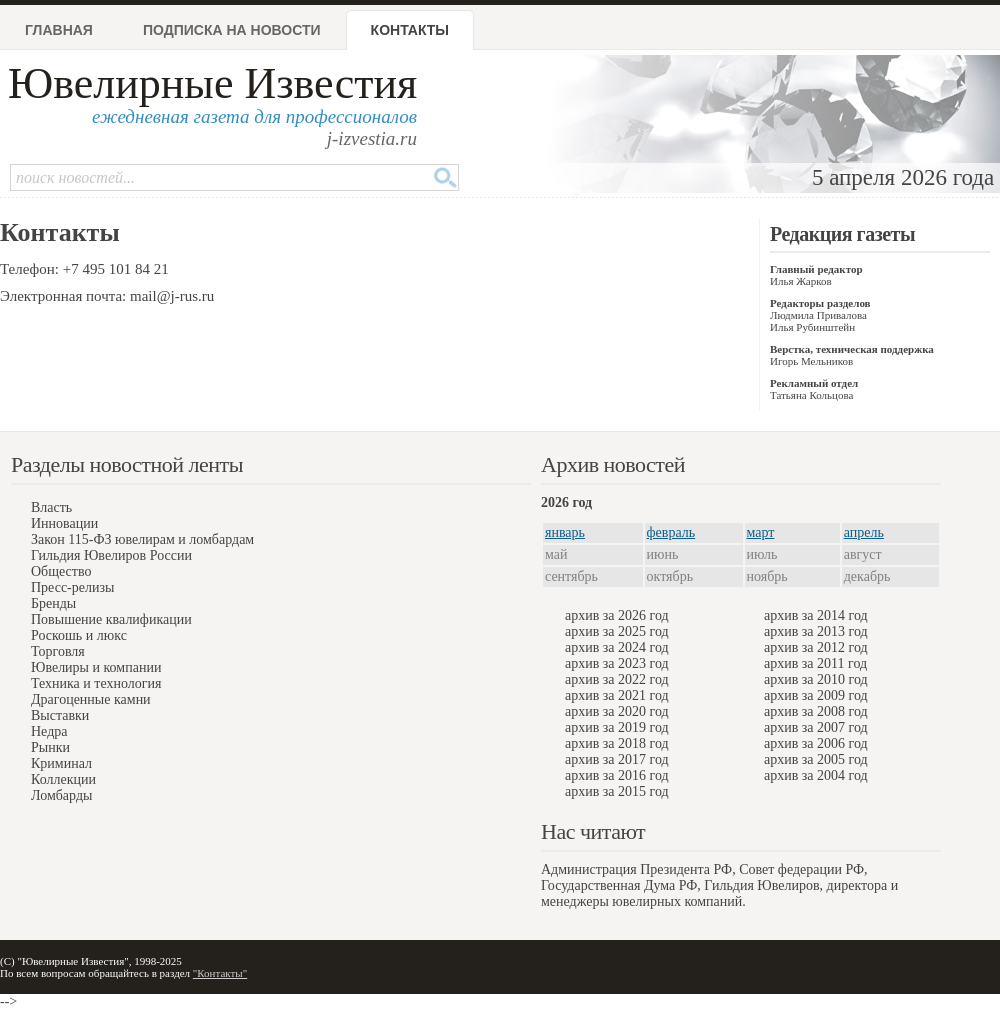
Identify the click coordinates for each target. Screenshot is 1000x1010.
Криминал (61, 763)
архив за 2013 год (816, 631)
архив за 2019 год (617, 727)
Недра (49, 731)
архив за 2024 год (617, 647)
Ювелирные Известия (212, 83)
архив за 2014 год (816, 615)
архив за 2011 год (815, 663)
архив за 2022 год (617, 679)
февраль (671, 532)
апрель (864, 532)
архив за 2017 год (617, 759)
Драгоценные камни (91, 699)
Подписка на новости (232, 30)
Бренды (53, 603)
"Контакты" (220, 973)
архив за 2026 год (617, 615)
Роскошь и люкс (79, 635)
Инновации (64, 523)
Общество (61, 571)
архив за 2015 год (617, 791)
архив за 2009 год (816, 695)
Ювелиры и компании (96, 667)
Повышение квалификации (111, 619)
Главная (59, 30)
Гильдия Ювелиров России (111, 555)
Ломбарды (61, 795)
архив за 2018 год (617, 743)
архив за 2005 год (816, 759)
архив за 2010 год (816, 679)
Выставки (60, 715)
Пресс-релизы (72, 587)
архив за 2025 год (617, 631)
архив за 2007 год (816, 727)
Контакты (410, 30)
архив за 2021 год (617, 695)
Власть (51, 507)
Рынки (50, 747)
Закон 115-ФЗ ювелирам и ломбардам (142, 539)
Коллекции (63, 779)
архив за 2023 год (617, 663)
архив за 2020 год (617, 711)
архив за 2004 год (816, 775)
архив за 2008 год (816, 711)
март (761, 532)
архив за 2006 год (816, 743)
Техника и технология (96, 683)
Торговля (58, 651)
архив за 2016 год (617, 775)
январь (565, 532)
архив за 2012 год (816, 647)
